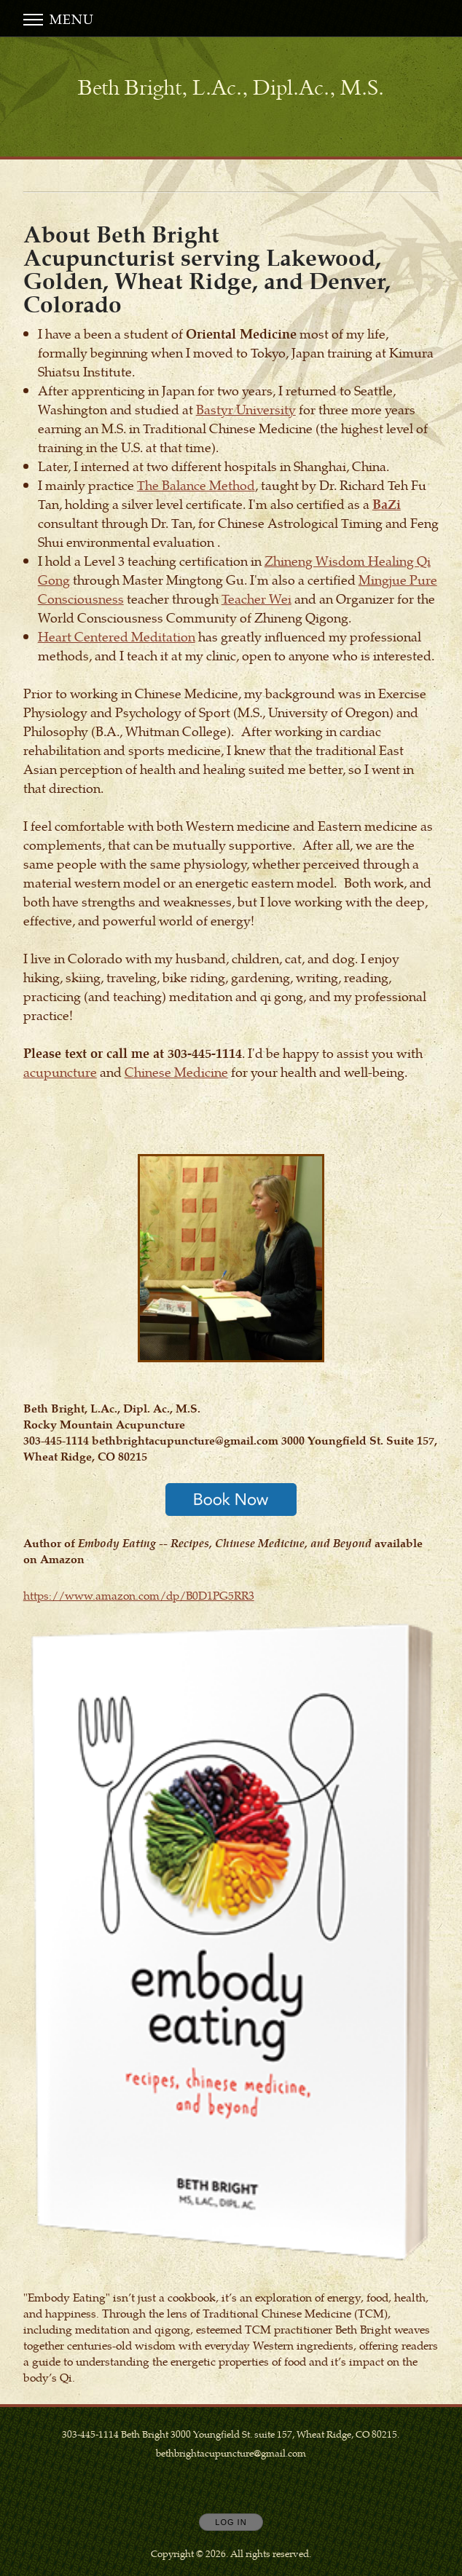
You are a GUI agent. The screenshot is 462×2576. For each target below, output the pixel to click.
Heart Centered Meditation (116, 636)
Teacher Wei (256, 598)
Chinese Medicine (176, 1071)
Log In (230, 2522)
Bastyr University (246, 409)
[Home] (231, 87)
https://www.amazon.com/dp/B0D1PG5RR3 (138, 1595)
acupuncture (60, 1071)
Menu (58, 18)
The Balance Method (196, 484)
